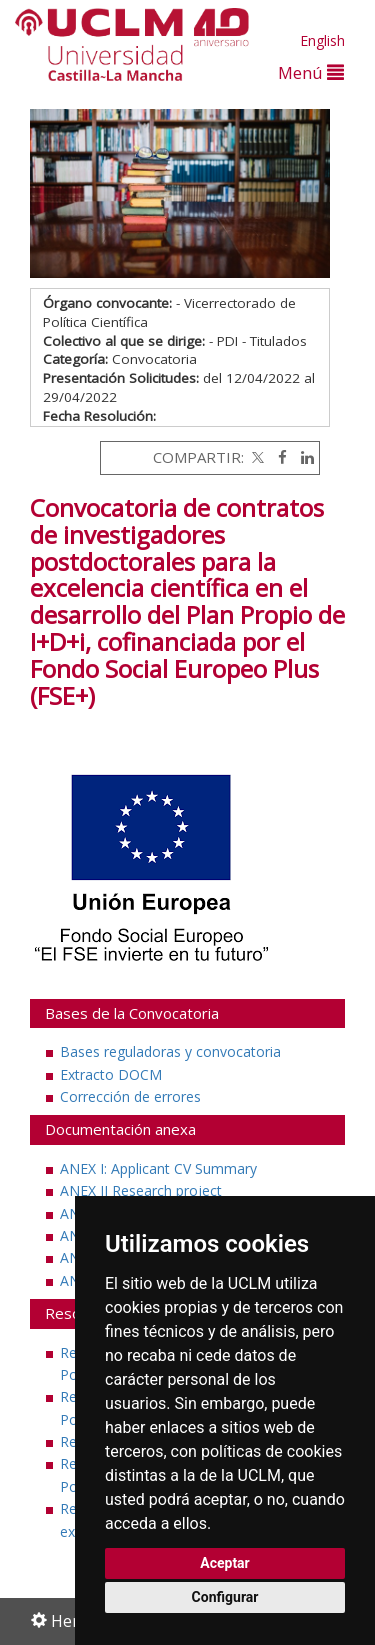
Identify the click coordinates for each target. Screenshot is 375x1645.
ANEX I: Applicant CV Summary (158, 1168)
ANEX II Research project (141, 1190)
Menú (311, 72)
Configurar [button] (225, 1597)
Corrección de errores (130, 1096)
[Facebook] (277, 457)
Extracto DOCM (111, 1074)
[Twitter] (256, 457)
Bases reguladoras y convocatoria (170, 1051)
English (322, 40)
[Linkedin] (302, 457)
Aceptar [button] (225, 1563)
